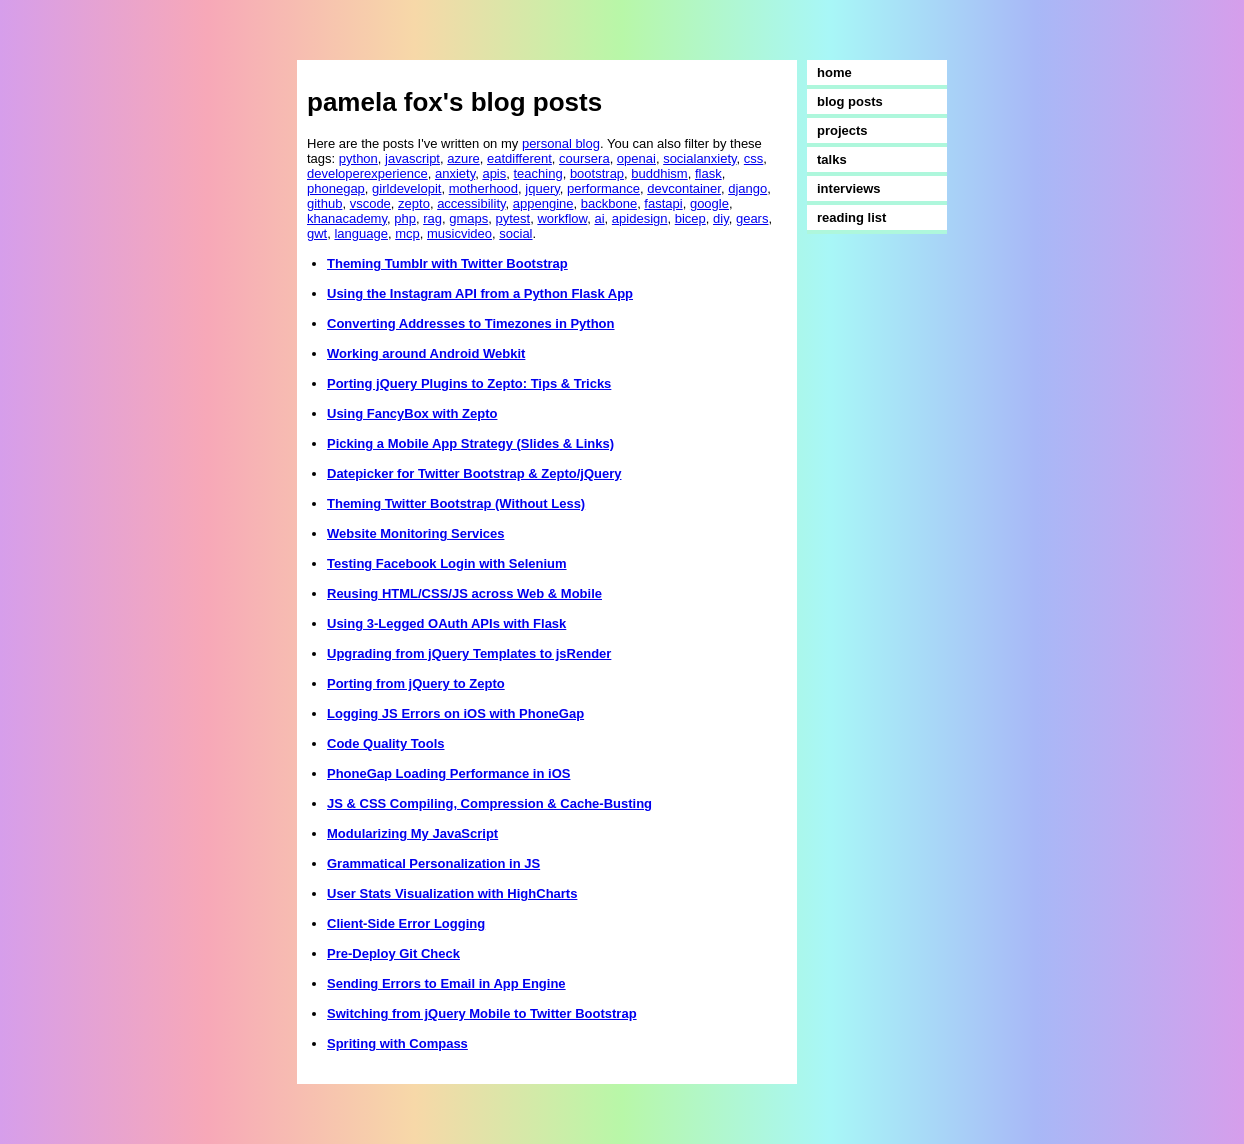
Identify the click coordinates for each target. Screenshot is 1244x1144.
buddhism (659, 173)
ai (599, 218)
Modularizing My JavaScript (412, 833)
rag (432, 218)
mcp (407, 233)
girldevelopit (406, 188)
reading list (851, 217)
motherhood (483, 188)
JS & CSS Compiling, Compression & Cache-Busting (489, 803)
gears (752, 218)
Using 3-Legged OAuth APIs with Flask (446, 623)
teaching (538, 173)
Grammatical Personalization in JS (433, 863)
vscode (370, 203)
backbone (609, 203)
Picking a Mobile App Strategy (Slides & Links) (470, 443)
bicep (690, 218)
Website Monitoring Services (415, 533)
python (358, 158)
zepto (414, 203)
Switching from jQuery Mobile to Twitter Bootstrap (482, 1013)
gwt (317, 233)
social (515, 233)
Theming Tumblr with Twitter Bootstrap (447, 263)
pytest (512, 218)
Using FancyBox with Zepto (412, 413)
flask (708, 173)
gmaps (468, 218)
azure (463, 158)
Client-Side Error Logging (406, 923)
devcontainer (684, 188)
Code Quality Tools (386, 743)
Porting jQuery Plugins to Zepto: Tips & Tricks (469, 383)
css (754, 158)
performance (603, 188)
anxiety (455, 173)
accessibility (471, 203)
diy (721, 218)
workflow (562, 218)
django (747, 188)
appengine (543, 203)
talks (832, 159)
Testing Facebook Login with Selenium (447, 563)
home (834, 72)
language (361, 233)
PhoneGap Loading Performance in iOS (448, 773)
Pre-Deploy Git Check (393, 953)
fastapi (663, 203)
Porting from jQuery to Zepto (416, 683)
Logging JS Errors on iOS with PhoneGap (455, 713)
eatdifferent (519, 158)
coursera (584, 158)
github (324, 203)
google (709, 203)
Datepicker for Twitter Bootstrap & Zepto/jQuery (474, 473)
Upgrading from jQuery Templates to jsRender (469, 653)
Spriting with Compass (397, 1043)
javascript (412, 158)
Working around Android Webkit (426, 353)
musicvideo (459, 233)
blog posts (850, 101)
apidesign (640, 218)
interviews (849, 188)
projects (842, 130)
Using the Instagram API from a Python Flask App (480, 293)
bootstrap (597, 173)
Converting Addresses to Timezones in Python (471, 323)
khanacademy (347, 218)
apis (494, 173)
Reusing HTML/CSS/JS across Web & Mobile (464, 593)
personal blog (561, 143)
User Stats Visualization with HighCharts (452, 893)
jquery (542, 188)
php (405, 218)
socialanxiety (699, 158)
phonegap (336, 188)
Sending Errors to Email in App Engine (446, 983)
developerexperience (367, 173)
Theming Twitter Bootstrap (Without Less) (456, 503)
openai (636, 158)
